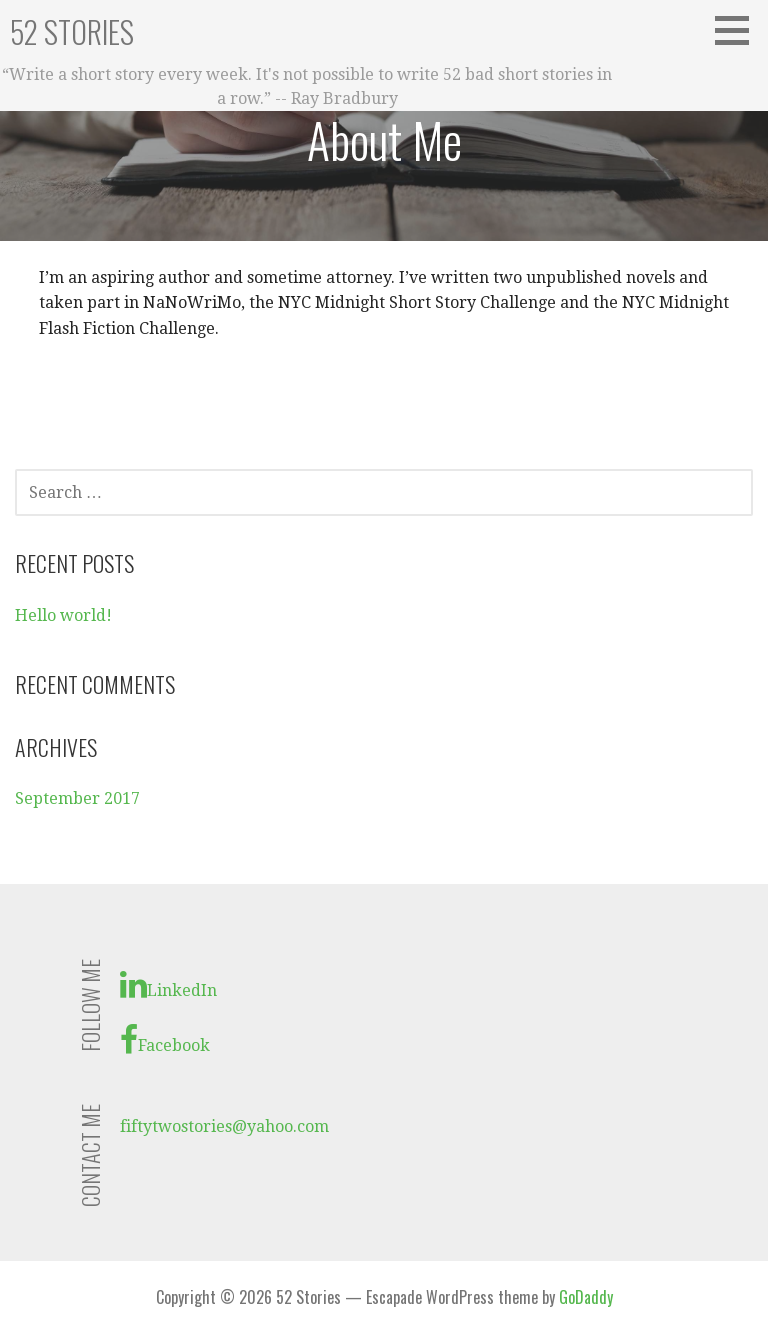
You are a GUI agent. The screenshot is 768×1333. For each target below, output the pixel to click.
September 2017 (77, 798)
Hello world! (63, 615)
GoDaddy (586, 1297)
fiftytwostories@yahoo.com (224, 1126)
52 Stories (72, 31)
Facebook (165, 1040)
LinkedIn (168, 985)
